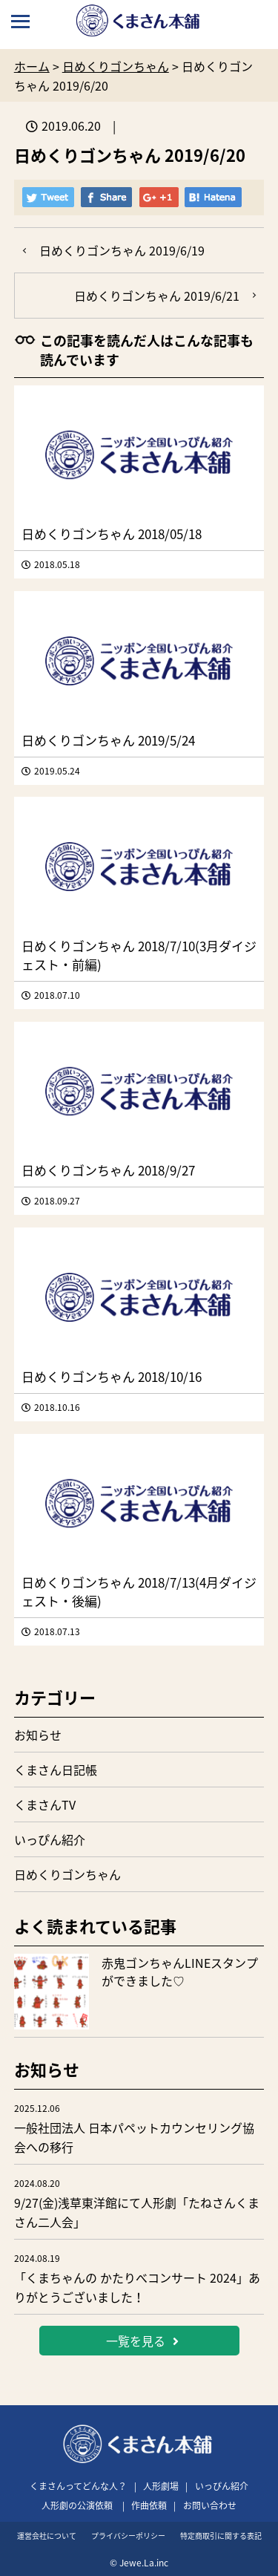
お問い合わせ (209, 2505)
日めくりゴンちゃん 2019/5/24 (108, 740)
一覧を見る (142, 2341)
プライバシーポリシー (128, 2535)
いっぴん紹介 (49, 1839)
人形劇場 (161, 2486)
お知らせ (38, 1735)
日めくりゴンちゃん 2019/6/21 (156, 295)
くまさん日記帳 (55, 1769)
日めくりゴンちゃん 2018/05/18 (111, 533)
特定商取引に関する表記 (221, 2535)
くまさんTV (45, 1804)
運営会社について (46, 2535)
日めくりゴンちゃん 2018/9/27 (108, 1170)
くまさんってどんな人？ (78, 2486)
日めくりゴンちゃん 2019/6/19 (122, 250)
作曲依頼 (149, 2505)
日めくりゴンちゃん (67, 1874)
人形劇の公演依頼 (77, 2505)
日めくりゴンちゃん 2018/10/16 (111, 1376)
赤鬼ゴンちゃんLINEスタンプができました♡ (180, 1971)
